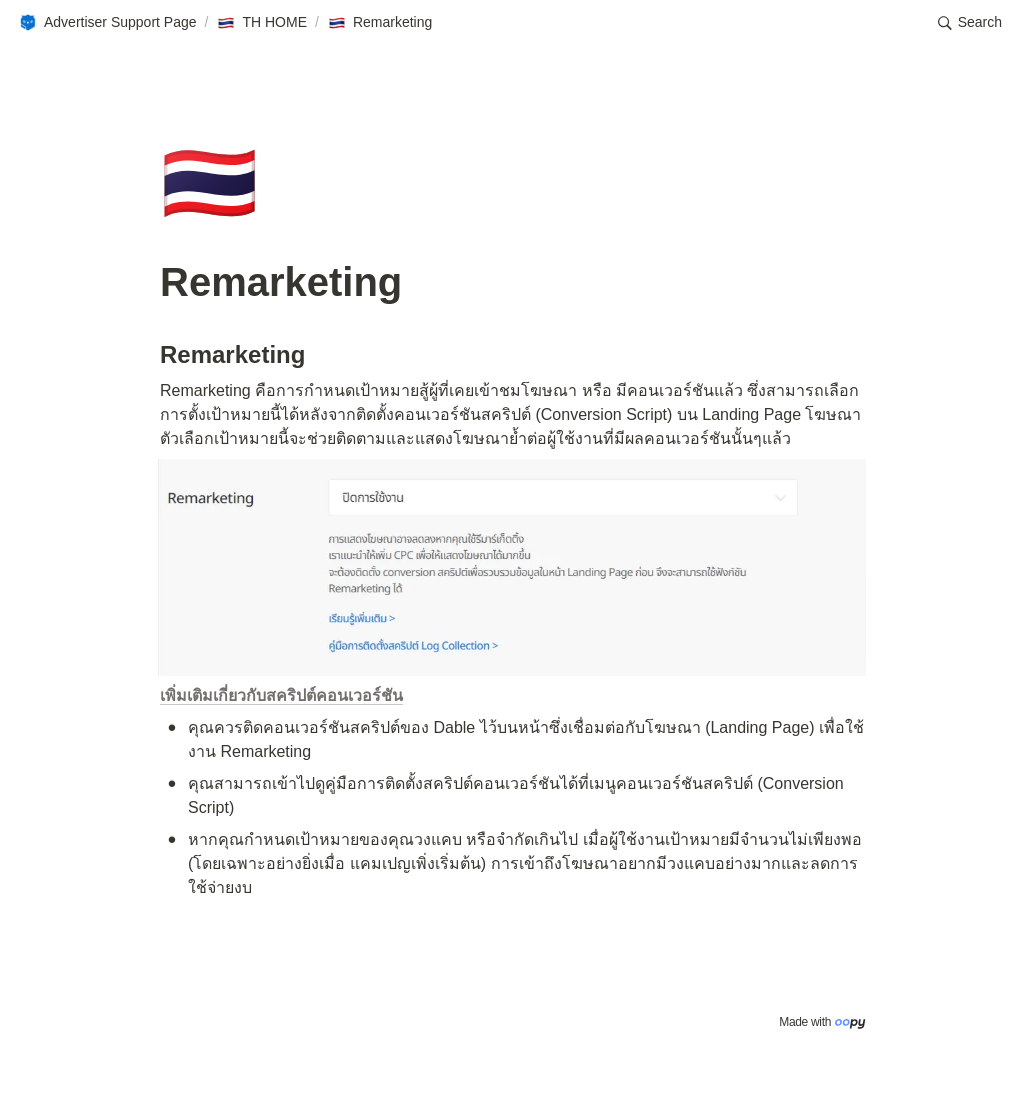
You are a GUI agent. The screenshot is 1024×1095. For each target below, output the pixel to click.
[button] (107, 23)
